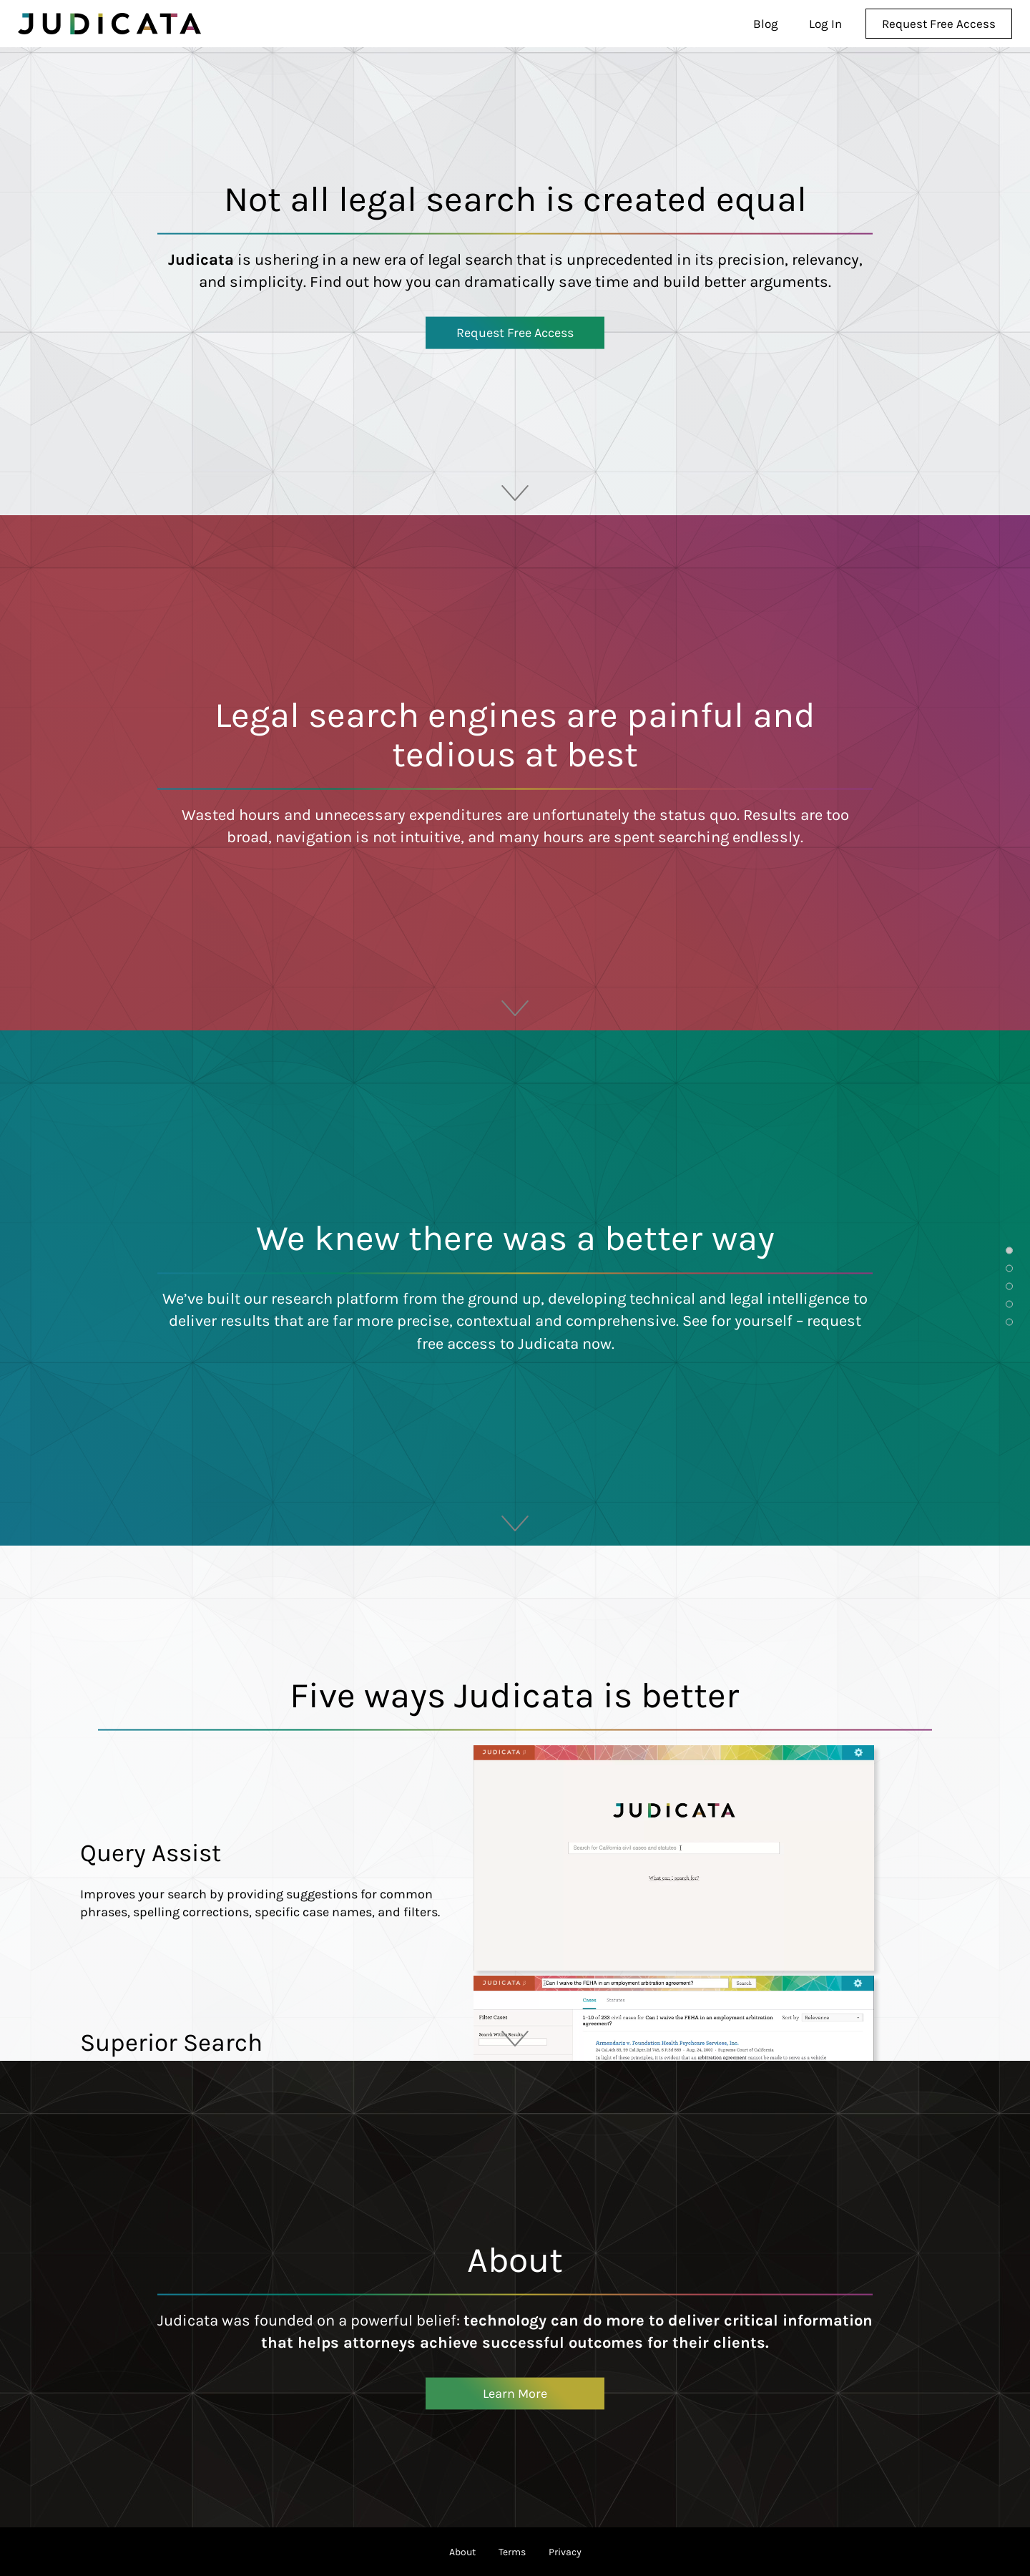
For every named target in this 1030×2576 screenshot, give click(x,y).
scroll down (515, 485)
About (462, 2552)
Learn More (515, 2393)
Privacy (565, 2552)
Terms (512, 2552)
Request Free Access (515, 332)
